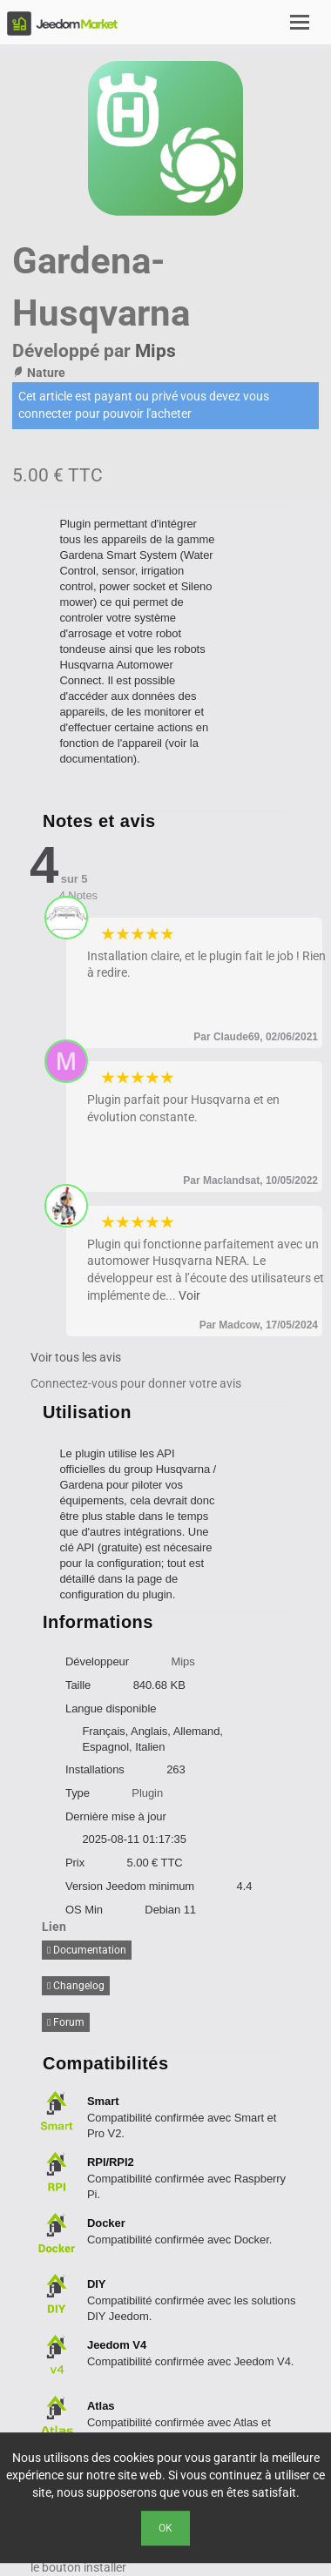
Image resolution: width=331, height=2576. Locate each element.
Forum (65, 2022)
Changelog (76, 1986)
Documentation (86, 1950)
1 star (108, 934)
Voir (189, 1295)
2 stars (123, 934)
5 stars (167, 934)
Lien (54, 1927)
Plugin (147, 1792)
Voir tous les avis (75, 1357)
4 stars (152, 934)
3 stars (138, 934)
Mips (155, 350)
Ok (165, 2528)
